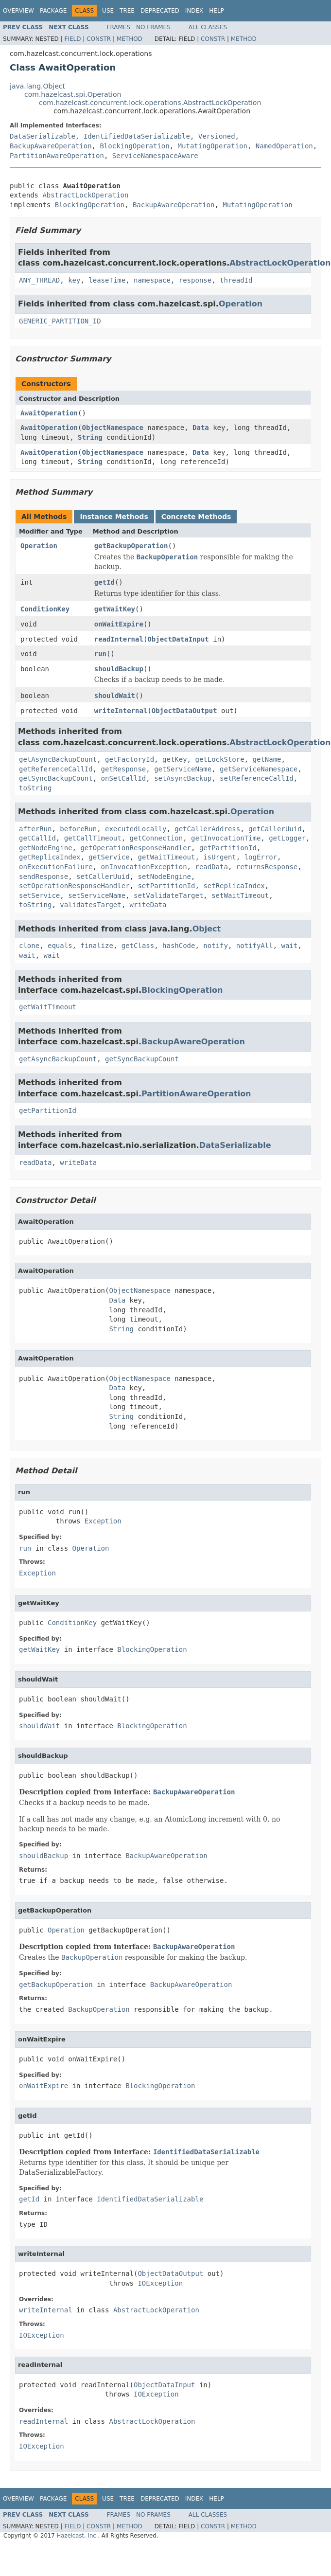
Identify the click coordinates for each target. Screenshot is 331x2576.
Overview (18, 10)
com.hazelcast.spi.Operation (72, 94)
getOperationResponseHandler (135, 848)
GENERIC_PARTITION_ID (60, 321)
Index (194, 10)
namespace (152, 280)
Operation (240, 303)
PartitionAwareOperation (57, 156)
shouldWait (114, 695)
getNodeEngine (45, 848)
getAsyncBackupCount (58, 759)
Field (72, 39)
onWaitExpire (118, 624)
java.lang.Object (37, 86)
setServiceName (96, 895)
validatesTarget (90, 905)
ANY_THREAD (39, 280)
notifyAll (254, 945)
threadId (236, 280)
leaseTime (106, 280)
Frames (119, 27)
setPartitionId (166, 886)
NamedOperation (284, 146)
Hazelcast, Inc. (77, 2535)
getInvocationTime (226, 838)
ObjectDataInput (178, 639)
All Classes (208, 27)
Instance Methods (114, 516)
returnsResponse (266, 867)
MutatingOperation (212, 146)
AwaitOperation (49, 413)
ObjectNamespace (112, 427)
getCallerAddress (207, 829)
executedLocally (135, 829)
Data (200, 427)
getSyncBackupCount (56, 778)
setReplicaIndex (233, 886)
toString (35, 788)
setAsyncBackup (182, 778)
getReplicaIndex (49, 857)
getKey (174, 759)
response (195, 280)
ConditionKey (45, 609)
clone (29, 945)
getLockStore (219, 759)
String (90, 437)
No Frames (153, 27)
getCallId (37, 838)
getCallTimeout (93, 838)
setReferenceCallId (257, 778)
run (100, 654)
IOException (160, 2283)
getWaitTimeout (166, 857)
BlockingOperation (134, 146)
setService (39, 895)
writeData (148, 905)
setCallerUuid (103, 876)
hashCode (178, 945)
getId (104, 582)
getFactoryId (129, 759)
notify (215, 945)
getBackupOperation (131, 546)
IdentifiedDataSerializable (137, 136)
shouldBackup (118, 669)
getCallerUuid (275, 829)
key (74, 280)
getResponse (123, 769)
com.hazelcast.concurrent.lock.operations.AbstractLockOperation (150, 103)
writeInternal (121, 711)
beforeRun (78, 829)
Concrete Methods (196, 516)
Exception (103, 1521)
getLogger (287, 838)
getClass (138, 945)
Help (216, 10)
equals (60, 945)
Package (53, 10)
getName (266, 759)
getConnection (156, 838)
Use (108, 10)
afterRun (35, 829)
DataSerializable (42, 136)
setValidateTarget (168, 895)
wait (289, 945)
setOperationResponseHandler (74, 886)
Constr (99, 39)
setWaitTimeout (240, 895)
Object (206, 928)
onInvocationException (144, 867)
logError (260, 857)
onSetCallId (123, 778)
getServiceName (182, 769)
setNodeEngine (164, 876)
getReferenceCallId (56, 769)
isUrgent (219, 857)
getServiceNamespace (258, 769)
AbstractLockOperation (85, 195)
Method (129, 39)
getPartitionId (228, 848)
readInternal (118, 639)
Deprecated (159, 10)
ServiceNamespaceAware (155, 156)
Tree (127, 10)
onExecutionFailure (56, 867)
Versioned (216, 136)
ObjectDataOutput (184, 711)
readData (211, 867)
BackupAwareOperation (51, 146)
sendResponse (43, 876)
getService (108, 857)
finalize (96, 945)
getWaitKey (114, 609)
